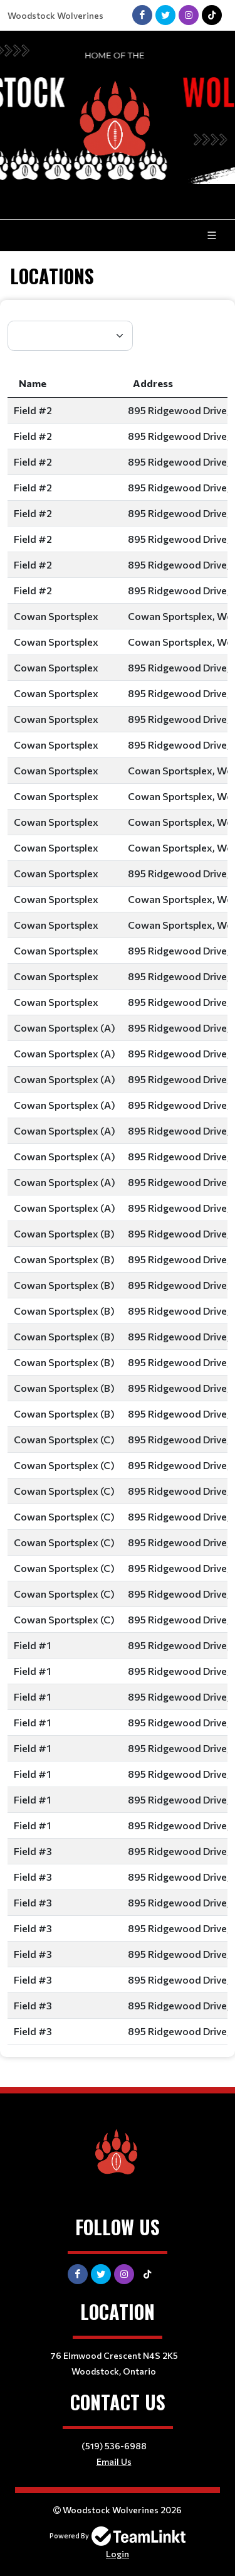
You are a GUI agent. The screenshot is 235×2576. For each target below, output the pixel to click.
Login (117, 2553)
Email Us (114, 2461)
